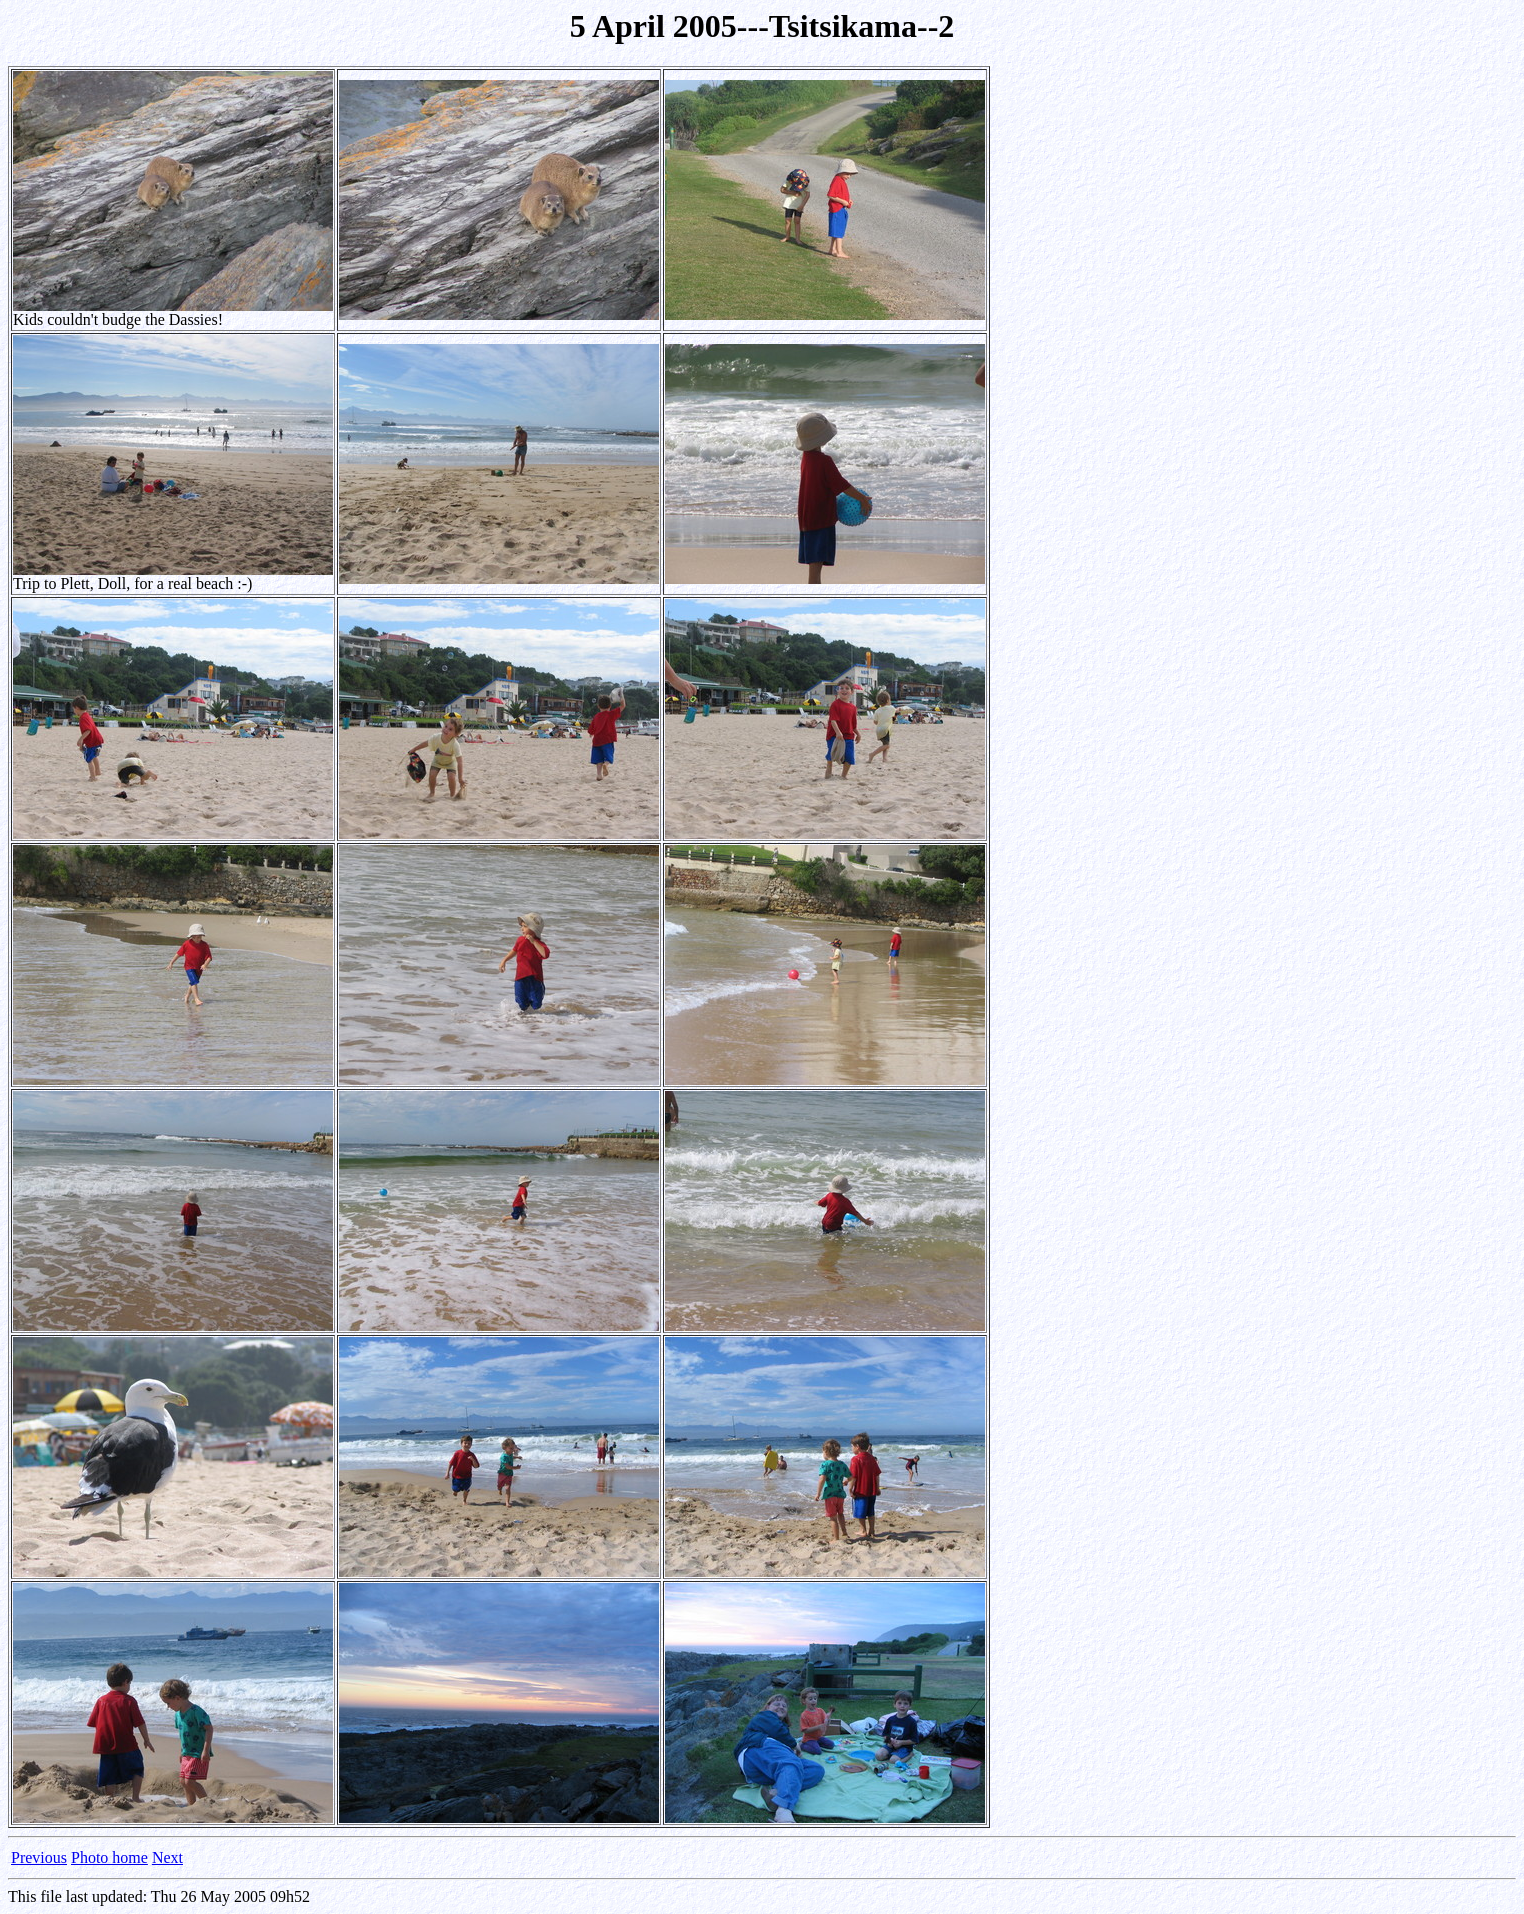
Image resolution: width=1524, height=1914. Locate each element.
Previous (39, 1857)
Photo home (109, 1857)
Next (167, 1857)
